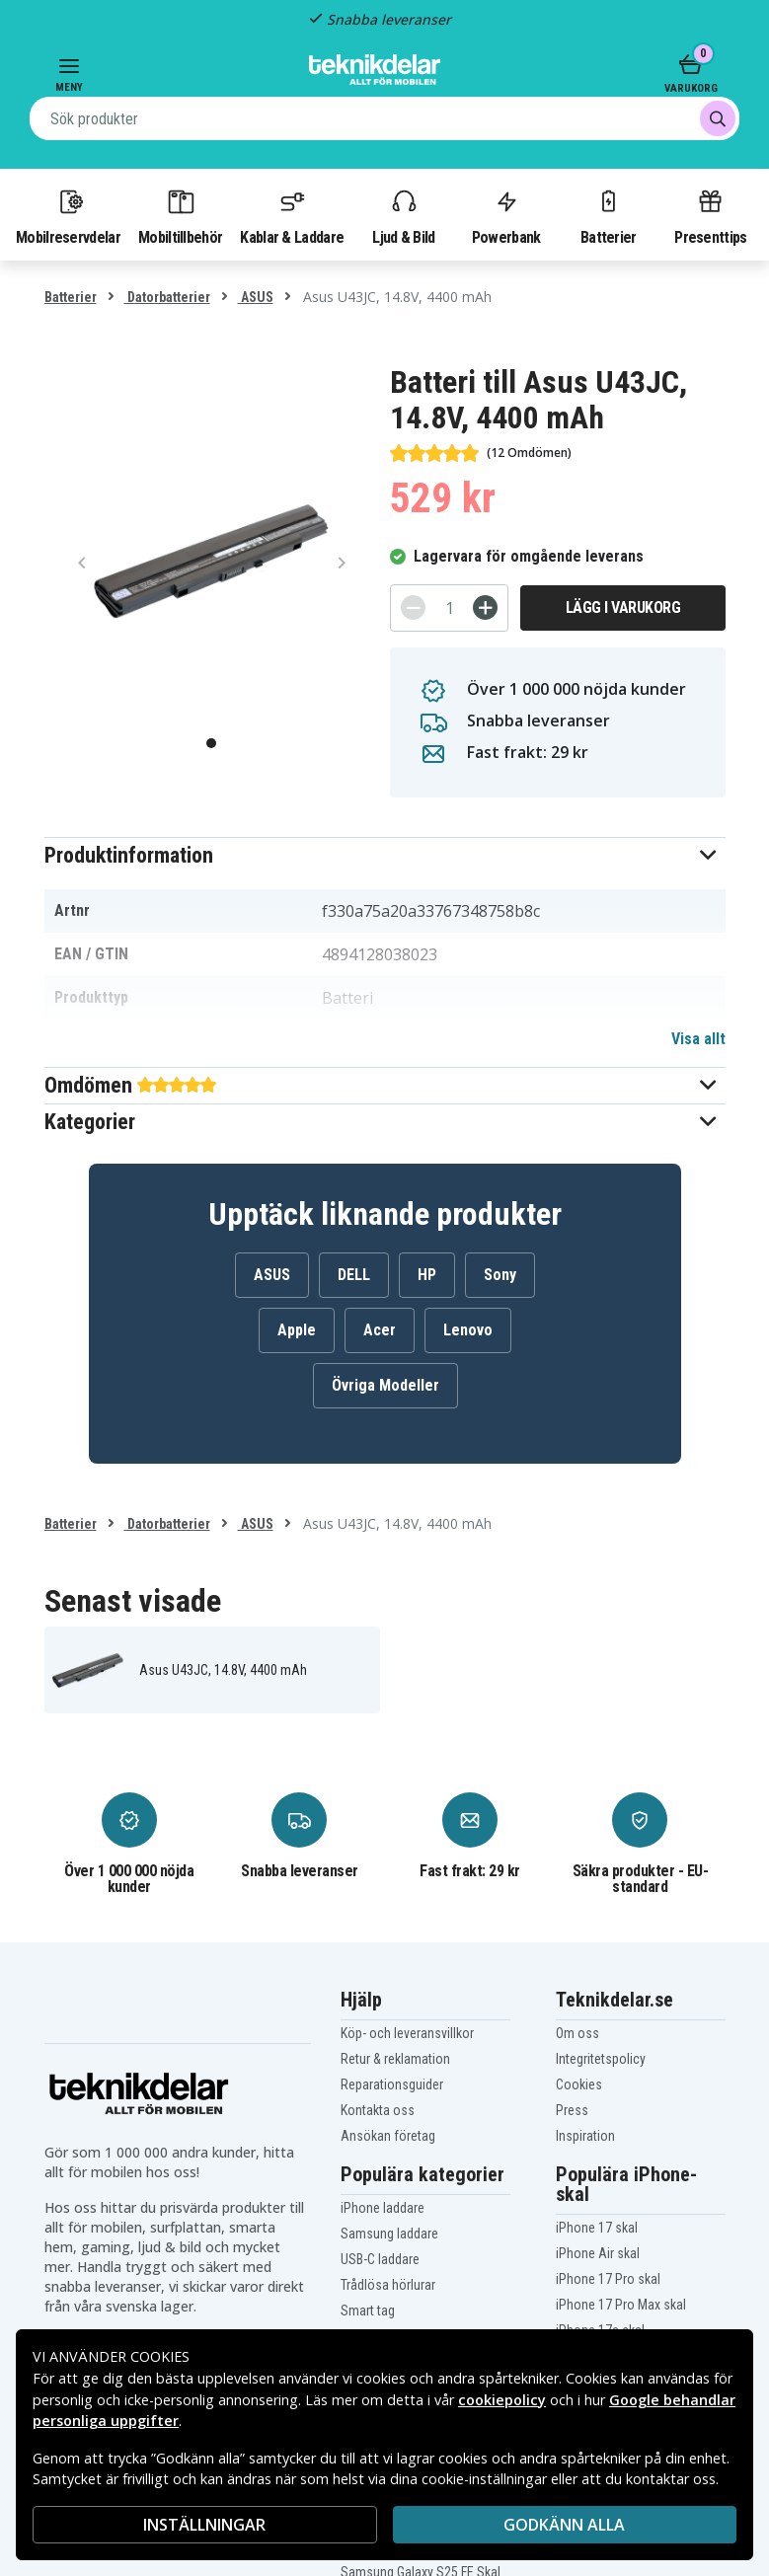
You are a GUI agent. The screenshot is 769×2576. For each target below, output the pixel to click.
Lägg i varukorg (623, 607)
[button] (385, 855)
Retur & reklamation (395, 2059)
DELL (354, 1274)
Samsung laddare (389, 2233)
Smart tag (368, 2310)
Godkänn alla (564, 2525)
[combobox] (384, 118)
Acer (379, 1330)
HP (427, 1274)
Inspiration (585, 2136)
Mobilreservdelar (68, 216)
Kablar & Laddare (292, 216)
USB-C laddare (380, 2259)
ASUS (255, 297)
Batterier (608, 216)
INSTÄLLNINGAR (204, 2525)
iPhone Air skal (598, 2253)
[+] (485, 607)
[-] (413, 607)
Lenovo (468, 1330)
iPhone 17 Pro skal (608, 2279)
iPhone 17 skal (597, 2227)
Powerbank (506, 216)
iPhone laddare (382, 2208)
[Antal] (449, 608)
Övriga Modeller (385, 1385)
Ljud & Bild (403, 216)
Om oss (577, 2033)
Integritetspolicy (601, 2059)
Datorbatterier (167, 297)
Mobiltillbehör (180, 216)
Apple (296, 1330)
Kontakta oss (378, 2110)
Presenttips (710, 216)
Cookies (579, 2084)
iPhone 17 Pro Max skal (621, 2304)
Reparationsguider (392, 2084)
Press (572, 2110)
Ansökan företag (388, 2136)
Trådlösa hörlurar (388, 2285)
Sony (500, 1274)
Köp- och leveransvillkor (407, 2033)
